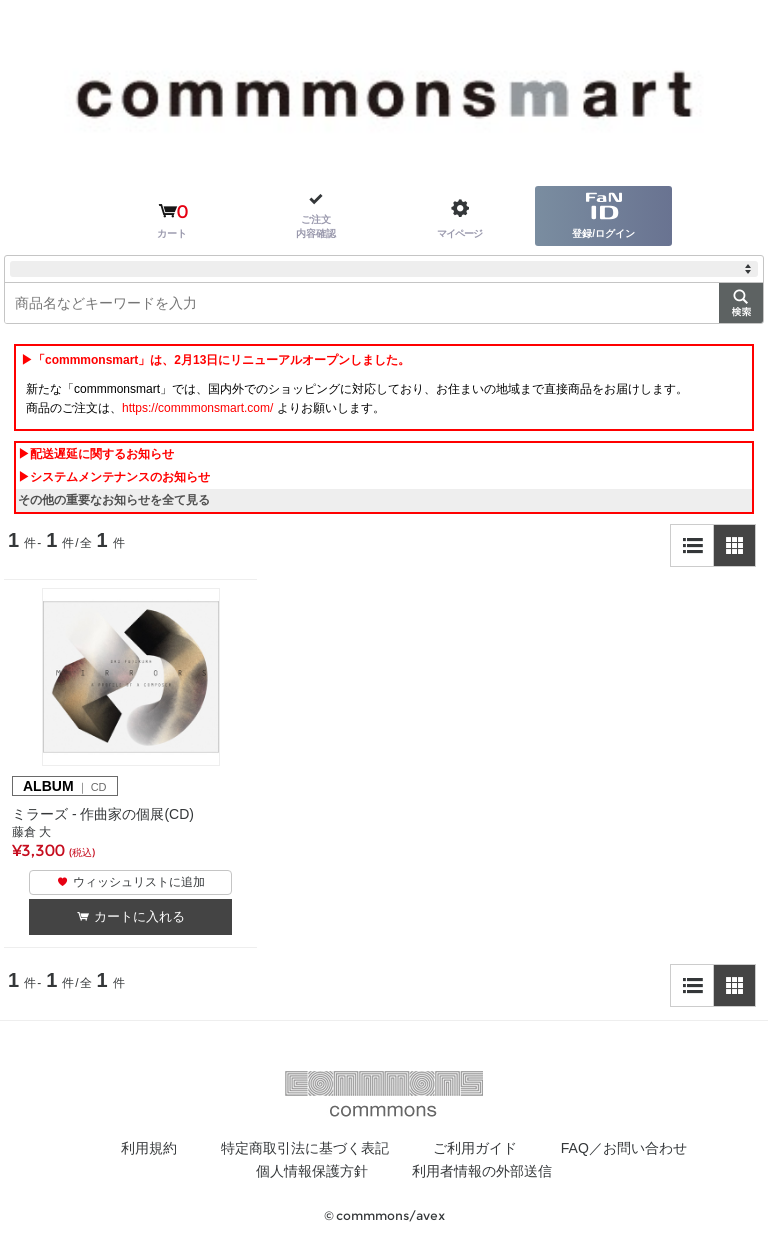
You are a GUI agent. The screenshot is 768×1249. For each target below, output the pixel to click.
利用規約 (149, 1148)
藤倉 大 (31, 832)
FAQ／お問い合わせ (624, 1148)
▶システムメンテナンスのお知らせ (114, 477)
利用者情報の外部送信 (482, 1171)
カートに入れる (139, 916)
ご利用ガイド (475, 1148)
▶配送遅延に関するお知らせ (96, 454)
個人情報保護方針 (312, 1171)
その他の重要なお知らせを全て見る (114, 500)
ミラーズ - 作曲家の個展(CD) (103, 814)
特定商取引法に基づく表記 (305, 1148)
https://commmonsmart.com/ (197, 408)
